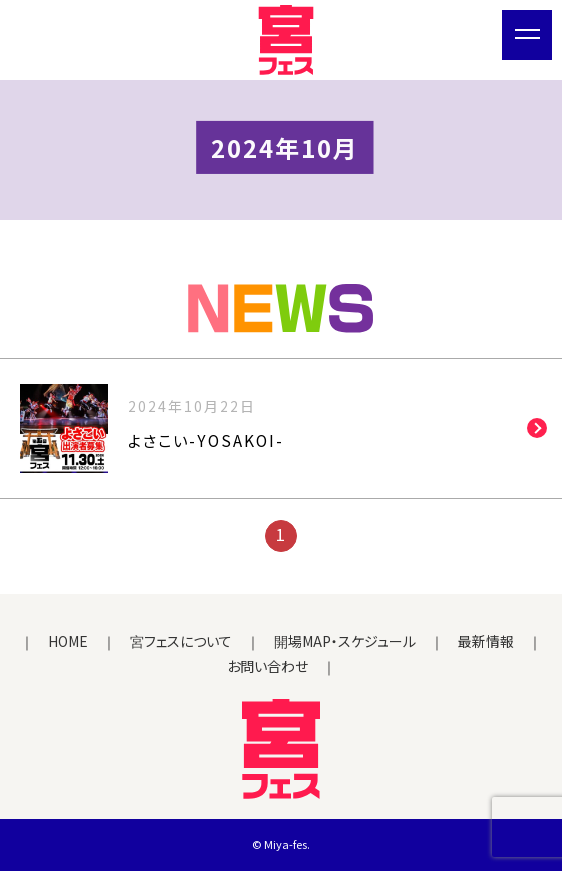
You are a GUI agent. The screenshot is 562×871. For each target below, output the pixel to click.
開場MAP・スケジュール (345, 641)
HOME (68, 641)
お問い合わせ (267, 666)
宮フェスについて (181, 641)
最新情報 (486, 641)
